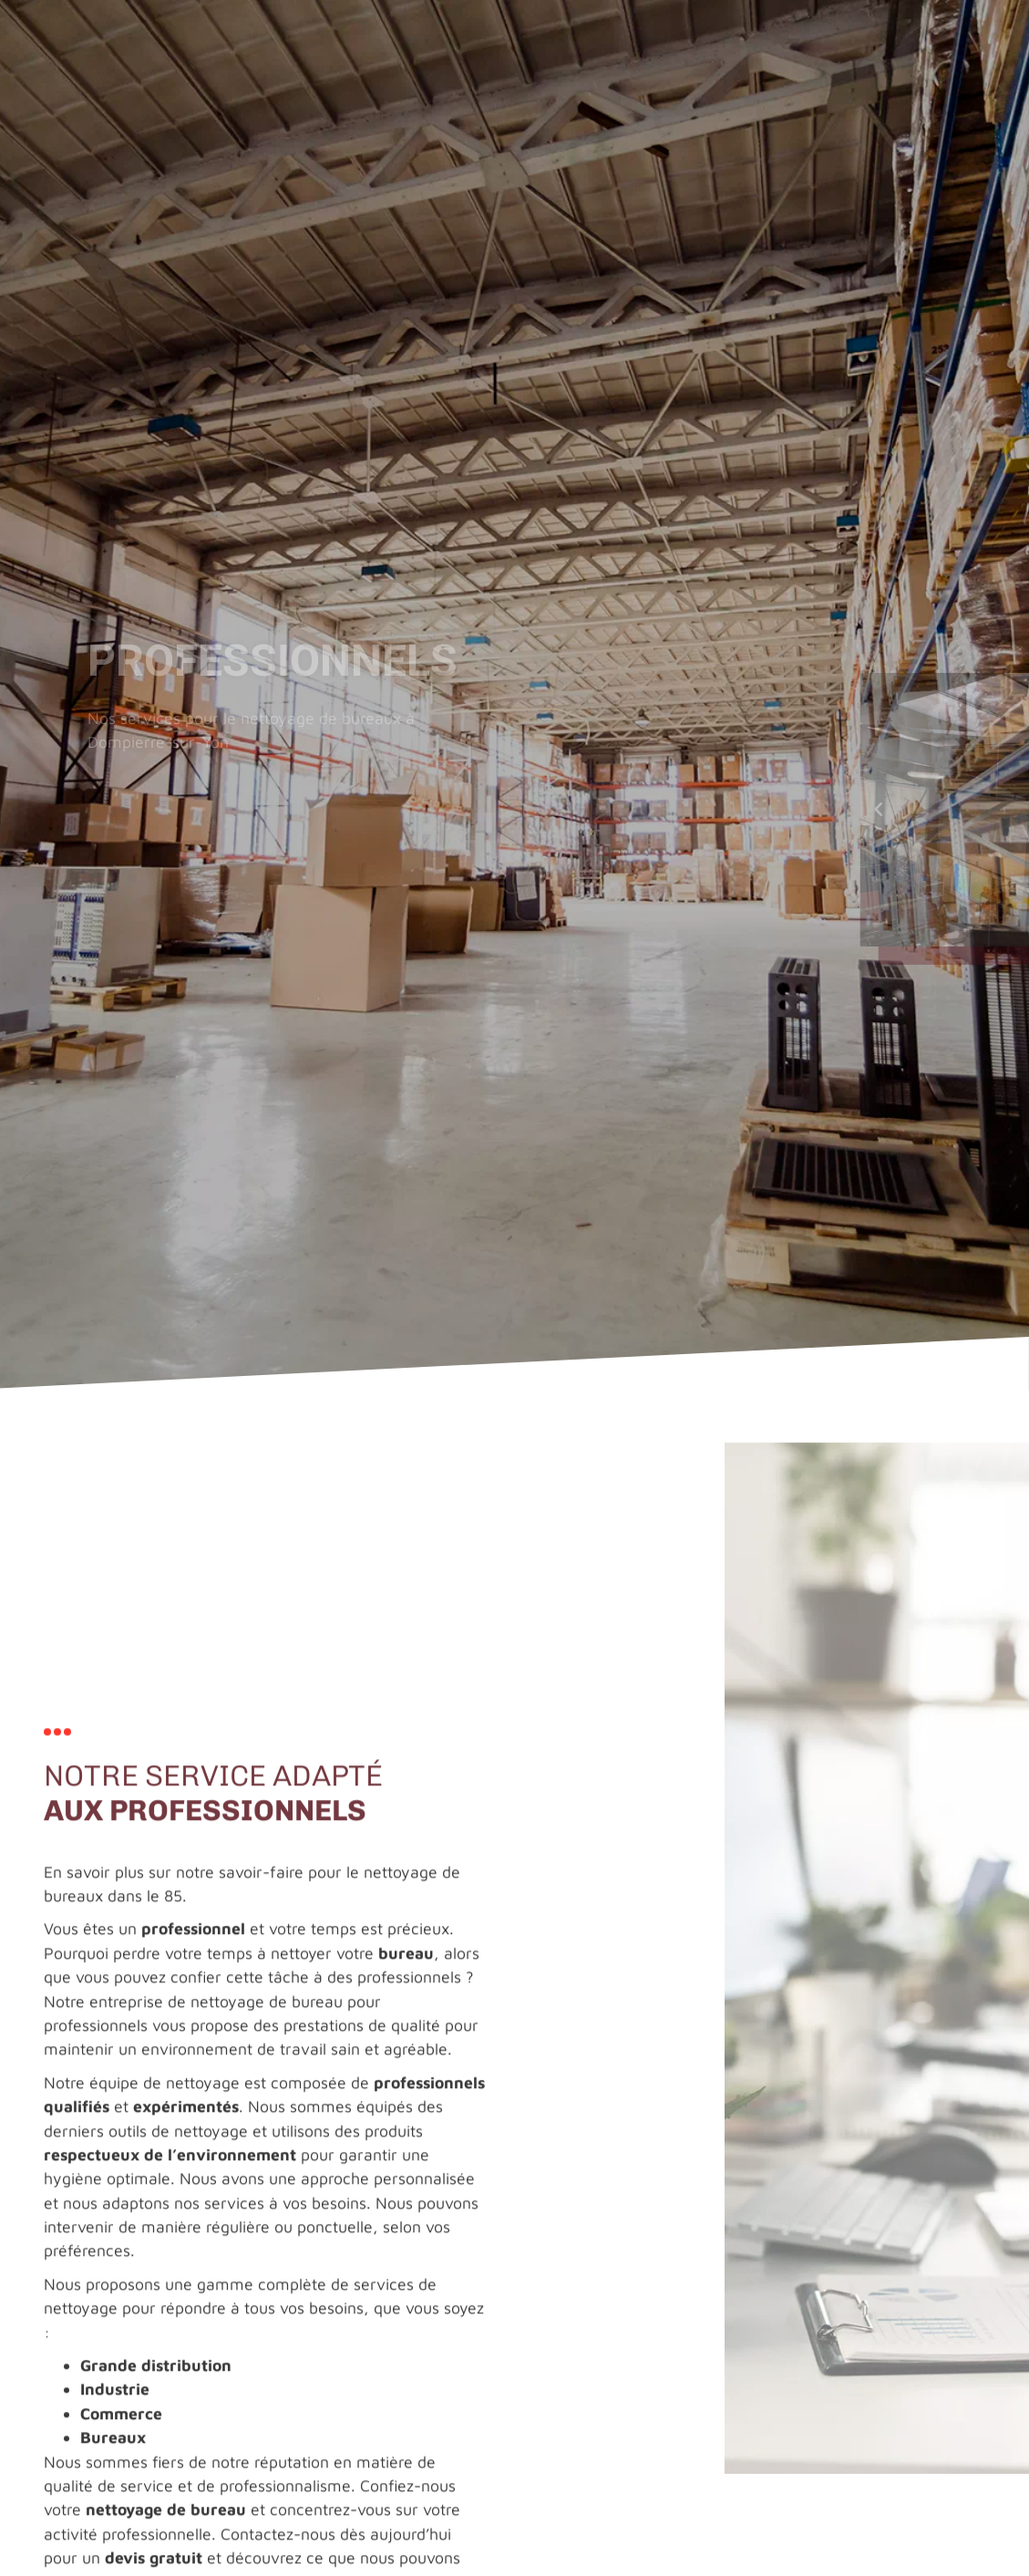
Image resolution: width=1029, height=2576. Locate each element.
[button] (988, 810)
